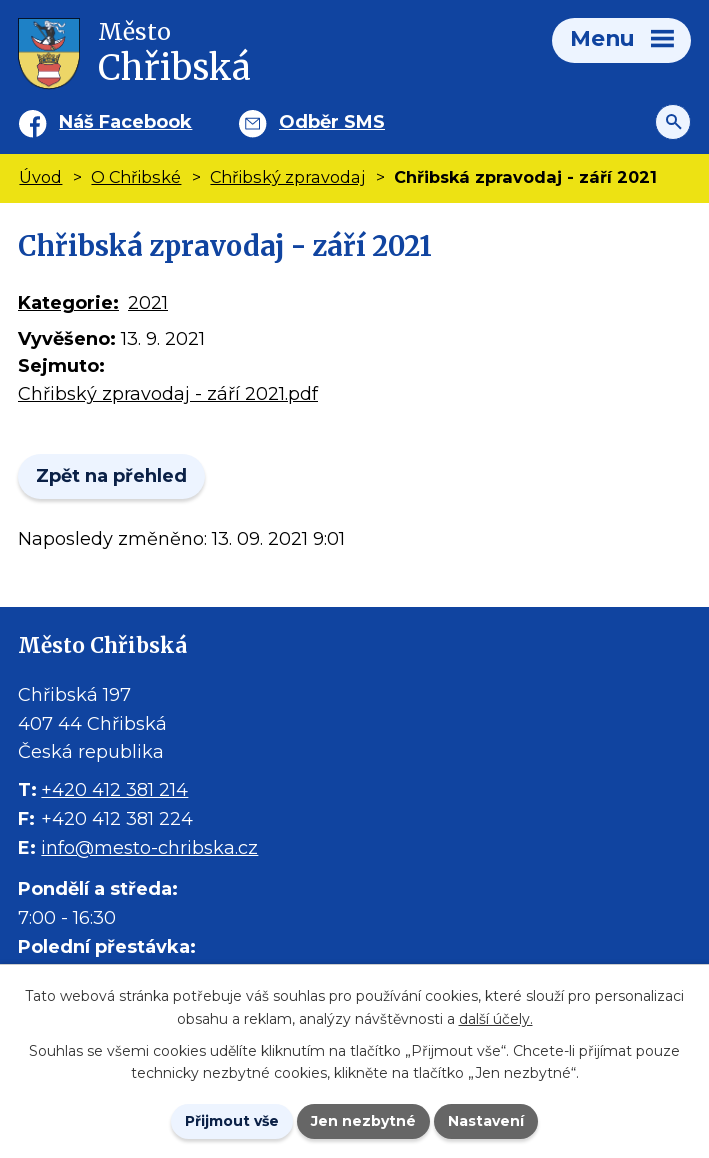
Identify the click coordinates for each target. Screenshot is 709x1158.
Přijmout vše (232, 1121)
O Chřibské (136, 177)
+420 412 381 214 (114, 790)
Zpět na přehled (111, 476)
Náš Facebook (125, 122)
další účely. (496, 1019)
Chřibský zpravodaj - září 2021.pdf (168, 394)
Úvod (40, 177)
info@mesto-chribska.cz (149, 848)
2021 (148, 303)
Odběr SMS (332, 122)
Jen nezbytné (363, 1121)
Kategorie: (68, 303)
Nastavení (486, 1121)
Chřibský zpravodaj (287, 177)
